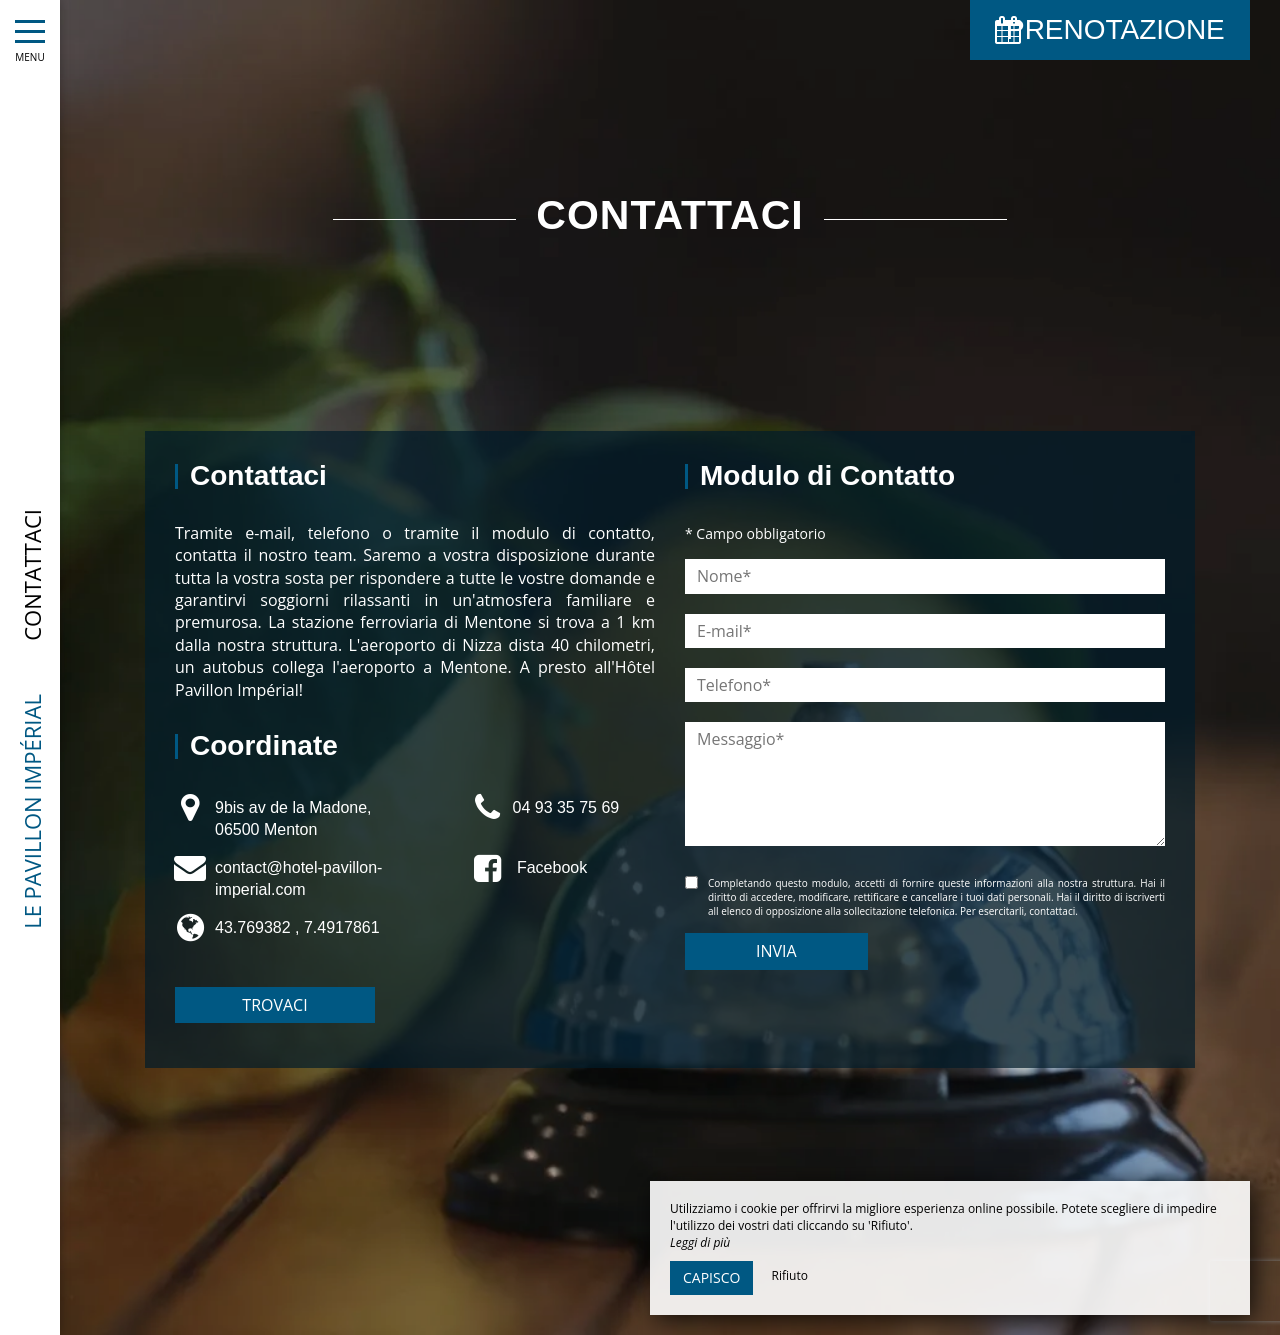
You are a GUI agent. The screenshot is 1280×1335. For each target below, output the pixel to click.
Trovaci (274, 1005)
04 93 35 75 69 (565, 807)
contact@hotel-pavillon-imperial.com (298, 878)
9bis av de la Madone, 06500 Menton (293, 818)
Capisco (711, 1277)
